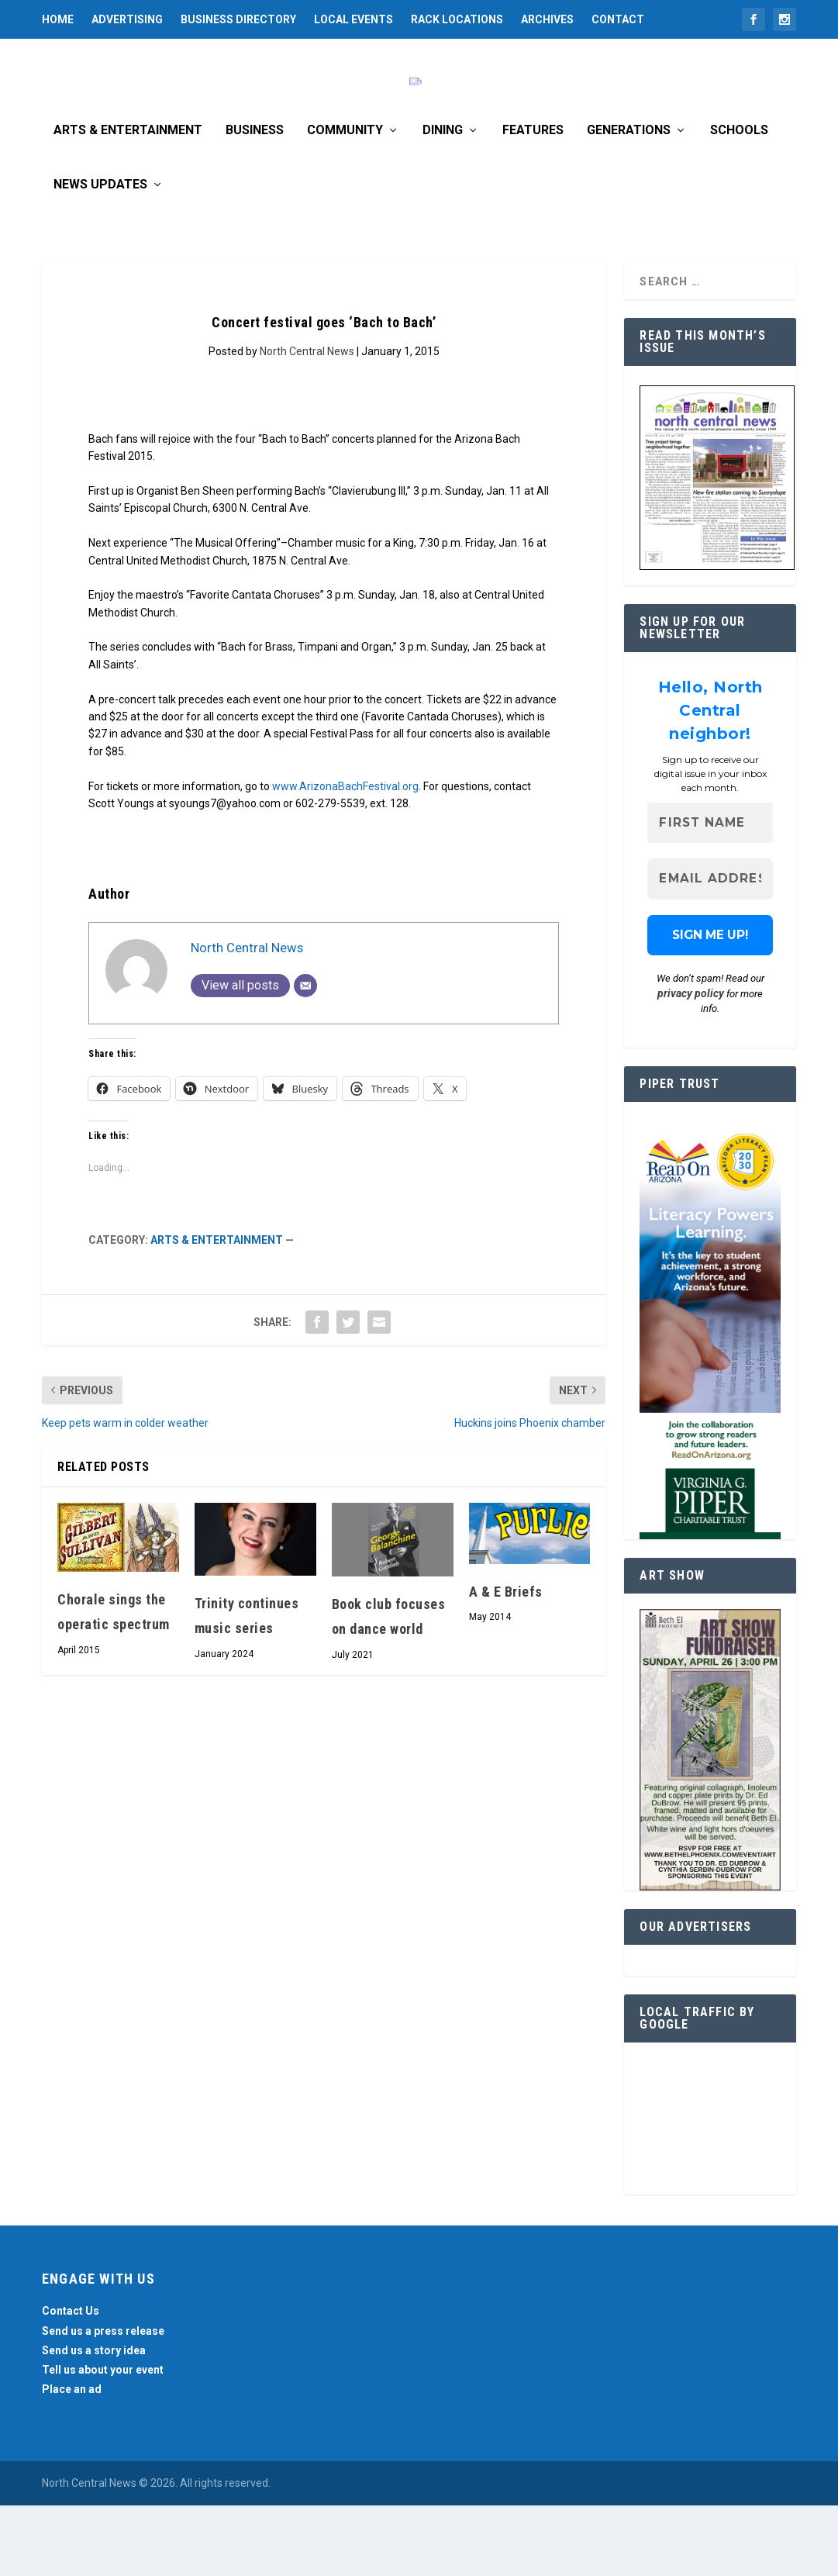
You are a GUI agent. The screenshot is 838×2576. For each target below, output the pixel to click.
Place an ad (72, 2459)
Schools (739, 200)
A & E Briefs (506, 1661)
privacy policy (690, 1063)
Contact (617, 19)
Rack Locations (457, 19)
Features (533, 200)
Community (345, 200)
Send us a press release (103, 2401)
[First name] (709, 892)
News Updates (100, 254)
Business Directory (238, 19)
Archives (547, 19)
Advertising (127, 19)
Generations (629, 200)
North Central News (307, 421)
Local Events (353, 19)
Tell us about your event (103, 2439)
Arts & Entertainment (127, 200)
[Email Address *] (709, 948)
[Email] (305, 1055)
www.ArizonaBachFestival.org (345, 856)
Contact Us (70, 2380)
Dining (442, 200)
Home (58, 19)
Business (255, 200)
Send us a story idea (94, 2420)
